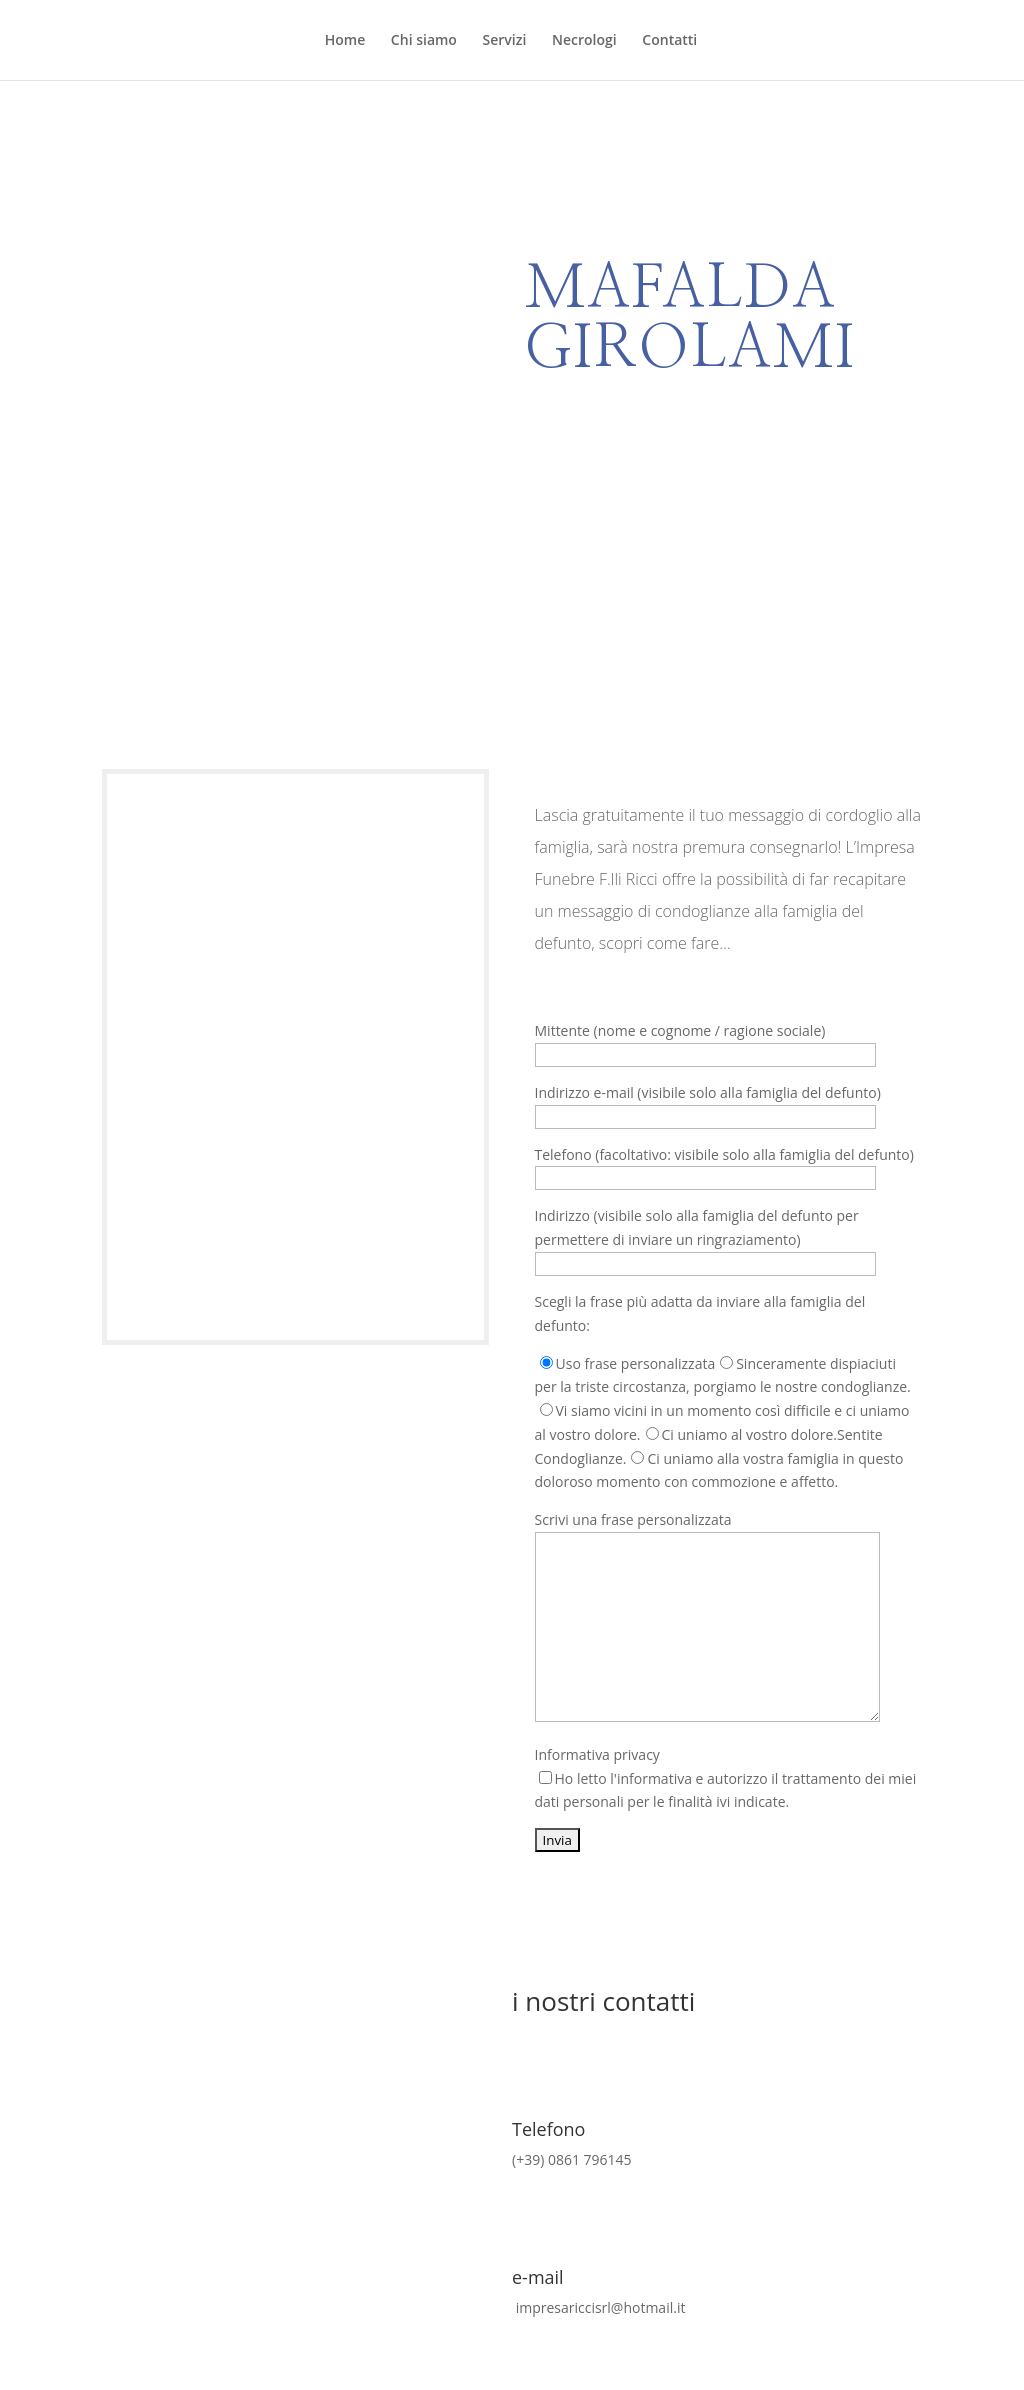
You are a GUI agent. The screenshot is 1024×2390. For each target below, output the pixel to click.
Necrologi (584, 41)
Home (345, 41)
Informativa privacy (726, 1778)
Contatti (669, 41)
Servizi (505, 41)
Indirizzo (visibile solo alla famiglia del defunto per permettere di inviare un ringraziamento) (705, 1239)
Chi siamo (424, 41)
